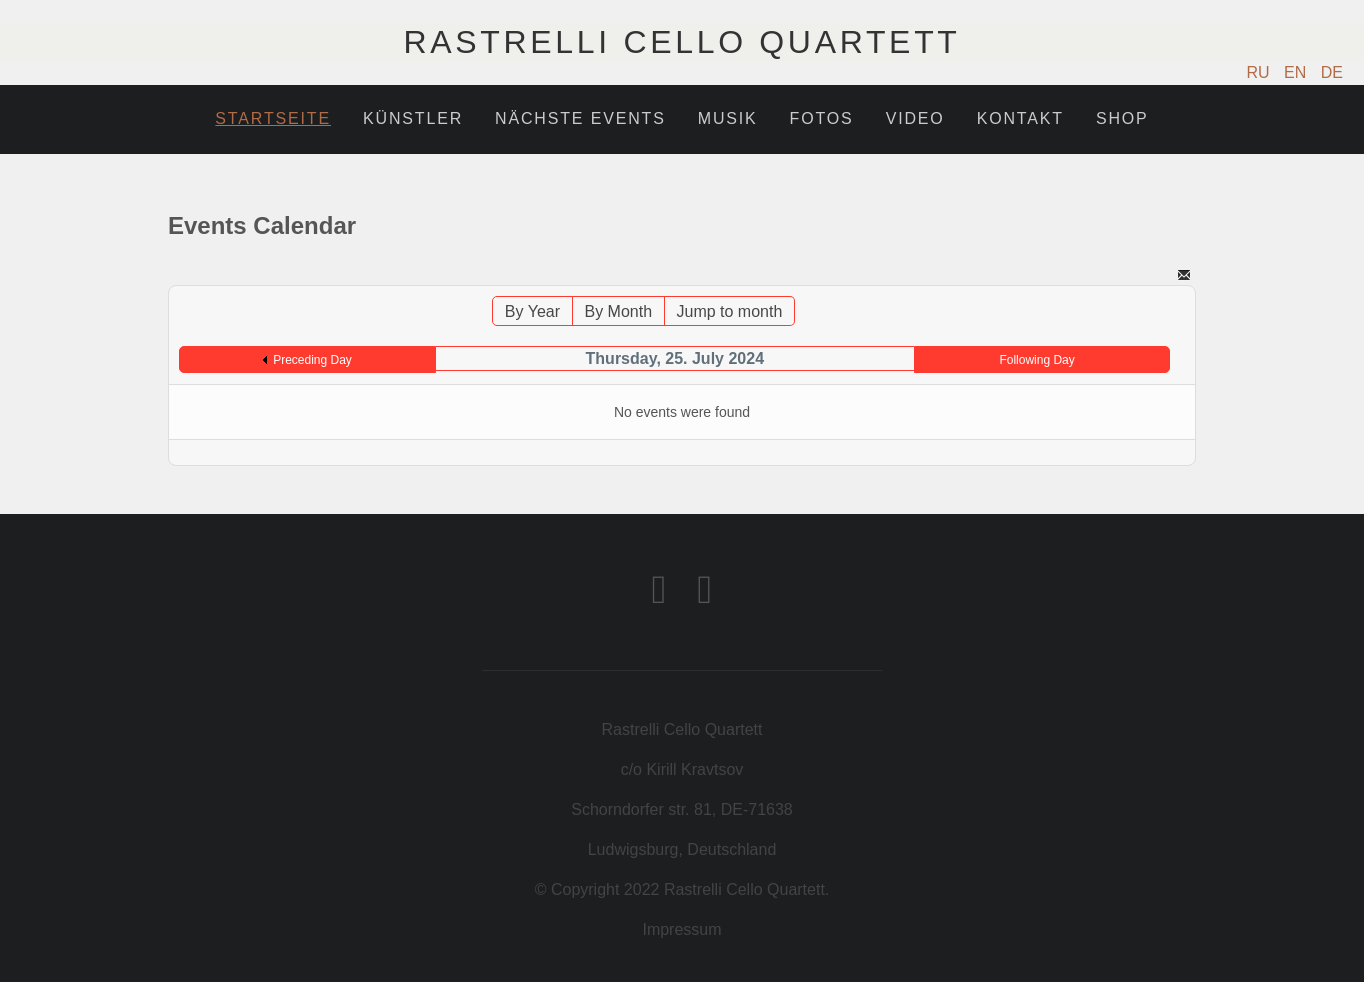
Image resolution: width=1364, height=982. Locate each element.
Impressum (681, 929)
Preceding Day (312, 360)
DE (1332, 72)
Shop (1122, 118)
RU (1261, 72)
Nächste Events (580, 118)
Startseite (273, 118)
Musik (728, 118)
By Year (532, 311)
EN (1297, 72)
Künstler (413, 118)
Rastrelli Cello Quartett (681, 42)
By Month (618, 311)
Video (915, 118)
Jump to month (730, 311)
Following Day (1036, 360)
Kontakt (1020, 118)
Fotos (822, 118)
